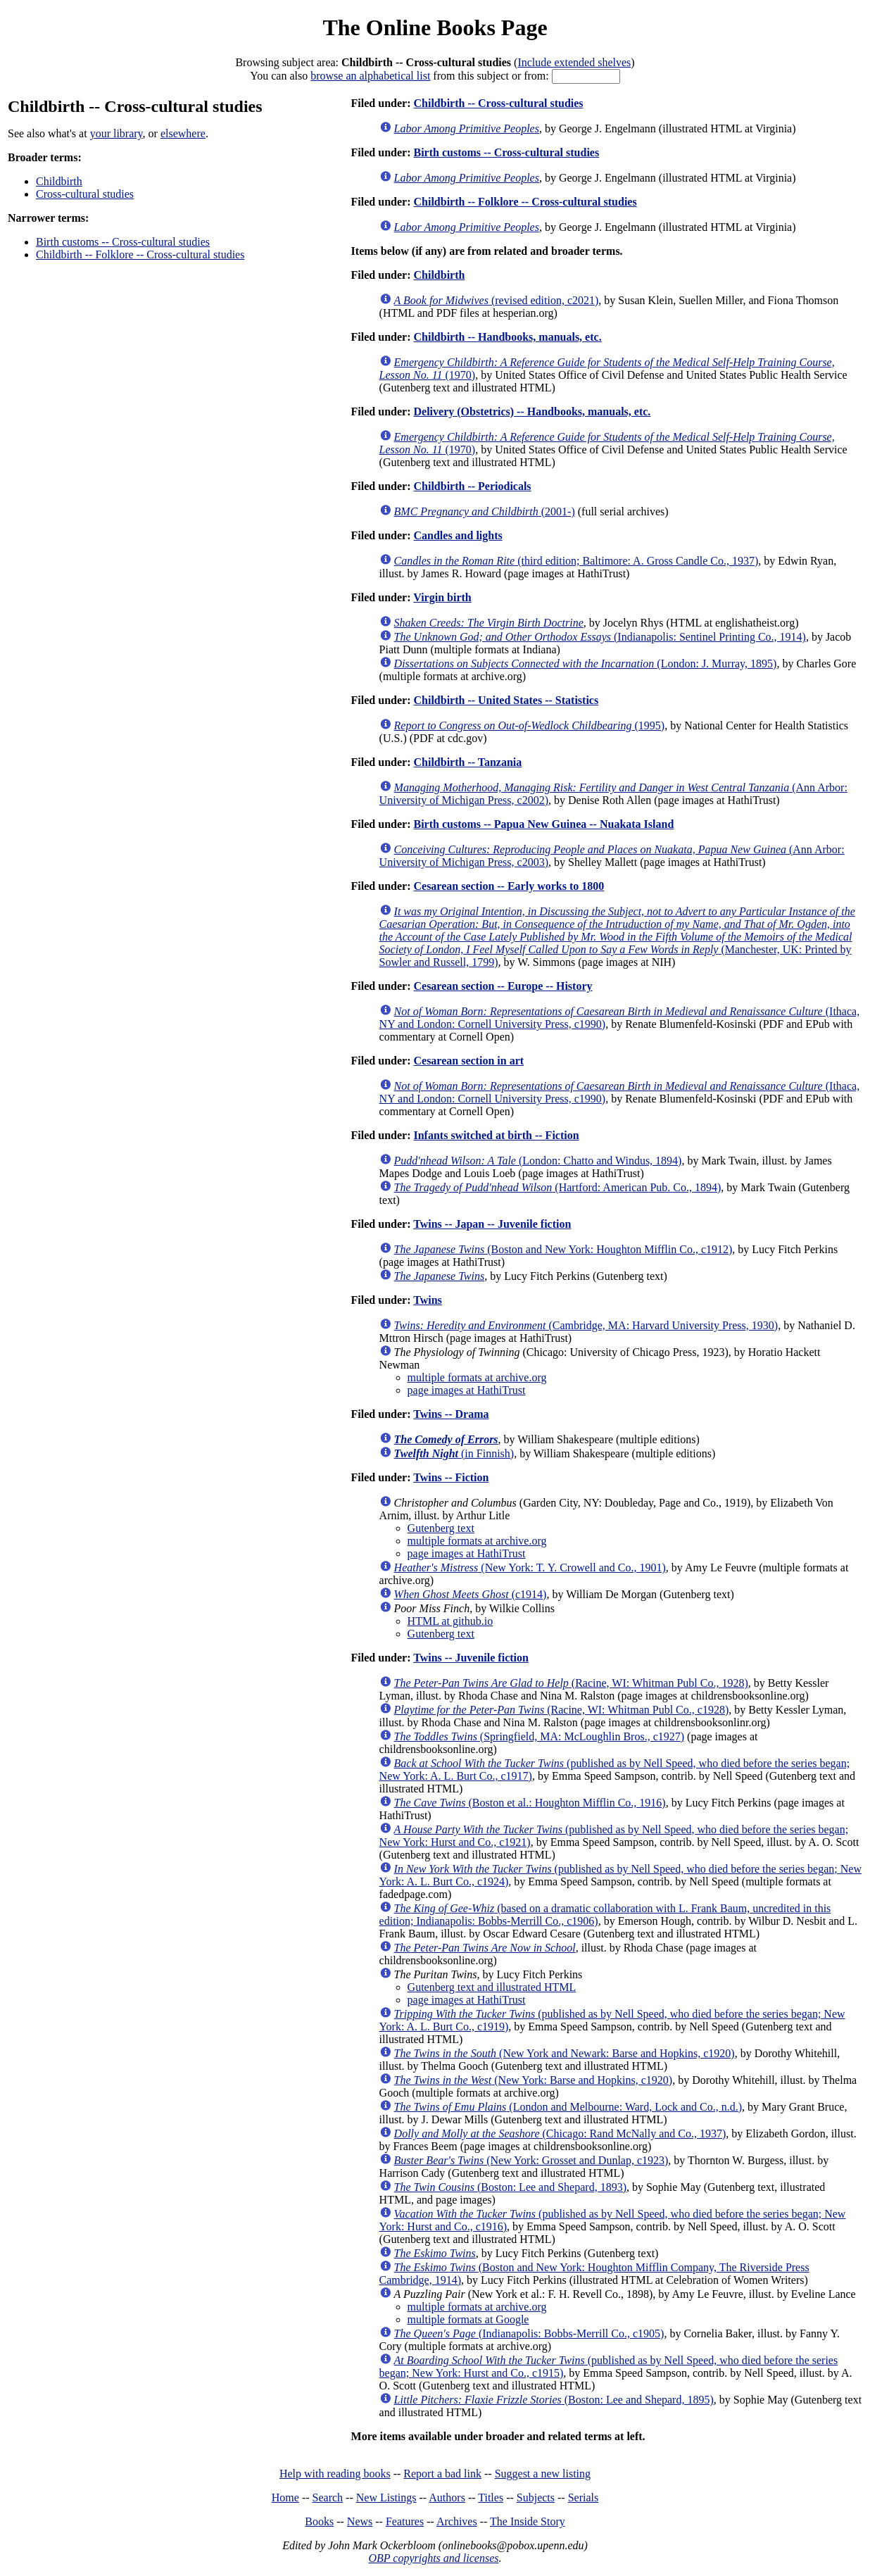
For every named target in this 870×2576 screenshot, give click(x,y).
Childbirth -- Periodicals (472, 486)
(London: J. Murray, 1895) (585, 664)
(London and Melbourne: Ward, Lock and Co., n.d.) (568, 2107)
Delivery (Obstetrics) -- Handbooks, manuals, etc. (531, 411)
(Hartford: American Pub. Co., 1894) (557, 1187)
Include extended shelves (574, 62)
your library (116, 133)
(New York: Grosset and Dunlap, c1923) (531, 2160)
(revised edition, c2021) (496, 300)
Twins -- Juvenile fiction (471, 1658)
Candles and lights (457, 535)
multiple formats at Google (468, 2319)
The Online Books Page (434, 27)
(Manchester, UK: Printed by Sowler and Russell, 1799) (617, 936)
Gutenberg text (441, 1528)
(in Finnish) (454, 1453)
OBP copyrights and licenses (433, 2558)
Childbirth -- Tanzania (467, 762)
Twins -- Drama (450, 1414)
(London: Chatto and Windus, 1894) (538, 1161)
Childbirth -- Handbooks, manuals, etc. (507, 337)
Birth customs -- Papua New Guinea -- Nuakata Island (543, 824)
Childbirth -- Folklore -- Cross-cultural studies (140, 254)
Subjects (536, 2497)
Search (328, 2497)
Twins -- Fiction (450, 1477)
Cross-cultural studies (85, 194)
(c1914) (470, 1594)
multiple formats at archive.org (477, 1377)
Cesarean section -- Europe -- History (502, 986)
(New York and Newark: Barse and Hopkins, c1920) (564, 2053)
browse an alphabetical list (370, 76)
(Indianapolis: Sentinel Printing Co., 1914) (600, 637)
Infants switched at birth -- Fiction (496, 1135)
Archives (456, 2521)
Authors (447, 2497)
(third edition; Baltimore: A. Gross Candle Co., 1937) (576, 561)
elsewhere (183, 133)
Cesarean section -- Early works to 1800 (508, 886)
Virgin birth (442, 597)
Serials (583, 2497)
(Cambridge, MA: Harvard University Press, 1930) (586, 1325)
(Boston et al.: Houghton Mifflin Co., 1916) (530, 1803)
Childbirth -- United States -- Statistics (505, 700)
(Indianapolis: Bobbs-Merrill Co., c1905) (529, 2333)
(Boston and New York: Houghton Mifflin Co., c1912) (563, 1249)
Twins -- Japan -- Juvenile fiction (492, 1224)
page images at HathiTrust (467, 1390)
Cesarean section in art (468, 1061)
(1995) (529, 725)
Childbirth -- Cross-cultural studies (498, 103)
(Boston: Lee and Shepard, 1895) (554, 2400)
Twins (427, 1300)
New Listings (386, 2497)
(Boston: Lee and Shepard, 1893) (510, 2187)
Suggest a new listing (543, 2474)
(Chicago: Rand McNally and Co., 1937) (560, 2134)
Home (285, 2497)
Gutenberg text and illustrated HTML (492, 1987)
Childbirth (59, 181)
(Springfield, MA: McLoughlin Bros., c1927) (539, 1736)
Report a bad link (442, 2474)
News (359, 2521)
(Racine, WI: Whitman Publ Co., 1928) (571, 1683)
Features (405, 2521)
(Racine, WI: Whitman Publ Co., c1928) (561, 1710)
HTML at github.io (450, 1621)
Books (319, 2521)
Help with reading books (335, 2474)
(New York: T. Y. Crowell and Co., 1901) (530, 1567)
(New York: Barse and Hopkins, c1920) (533, 2080)
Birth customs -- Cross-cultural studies (123, 242)
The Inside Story (527, 2521)
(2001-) (484, 511)
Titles (490, 2497)
